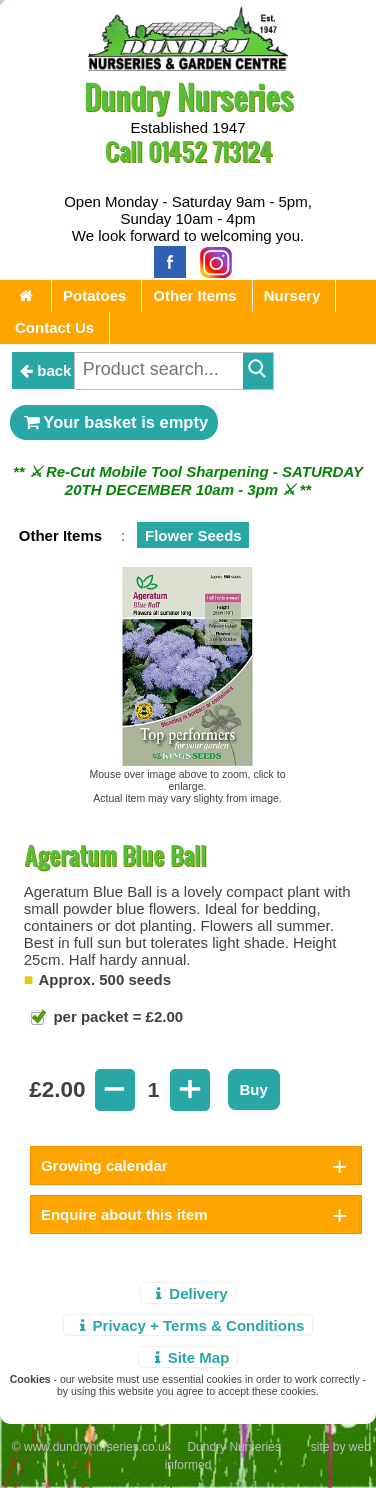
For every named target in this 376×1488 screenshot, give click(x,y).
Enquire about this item (124, 1214)
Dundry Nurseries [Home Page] (188, 96)
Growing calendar (104, 1165)
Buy (254, 1089)
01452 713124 (210, 151)
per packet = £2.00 (116, 1016)
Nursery (292, 295)
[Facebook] (165, 260)
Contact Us (54, 327)
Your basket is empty (114, 422)
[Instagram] (211, 260)
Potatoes (94, 295)
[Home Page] (188, 65)
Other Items (194, 295)
